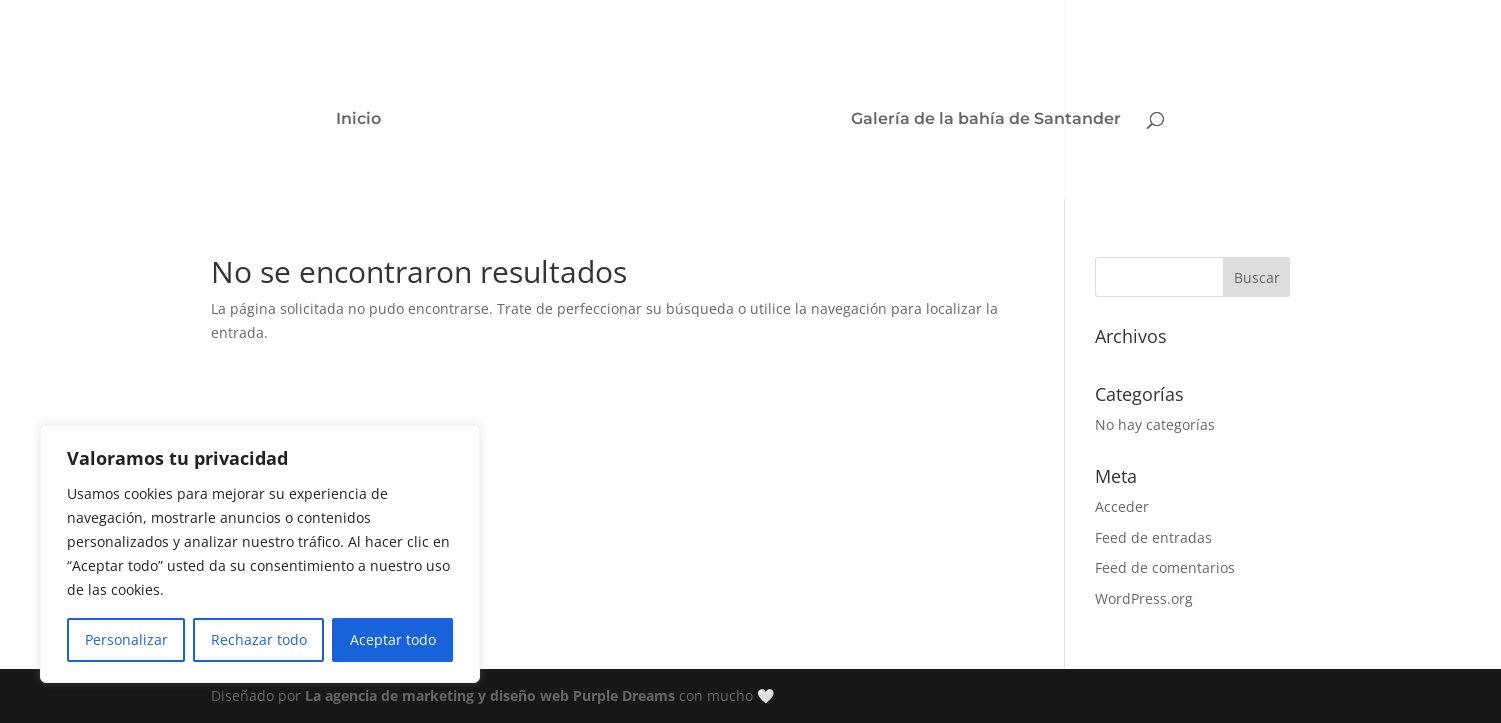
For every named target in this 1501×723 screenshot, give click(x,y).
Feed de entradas (1153, 537)
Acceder (1122, 506)
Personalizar (126, 639)
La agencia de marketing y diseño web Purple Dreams (492, 695)
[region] (260, 554)
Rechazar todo (259, 639)
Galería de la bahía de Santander (986, 120)
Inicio (358, 120)
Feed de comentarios (1165, 567)
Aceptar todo (393, 639)
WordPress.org (1144, 598)
